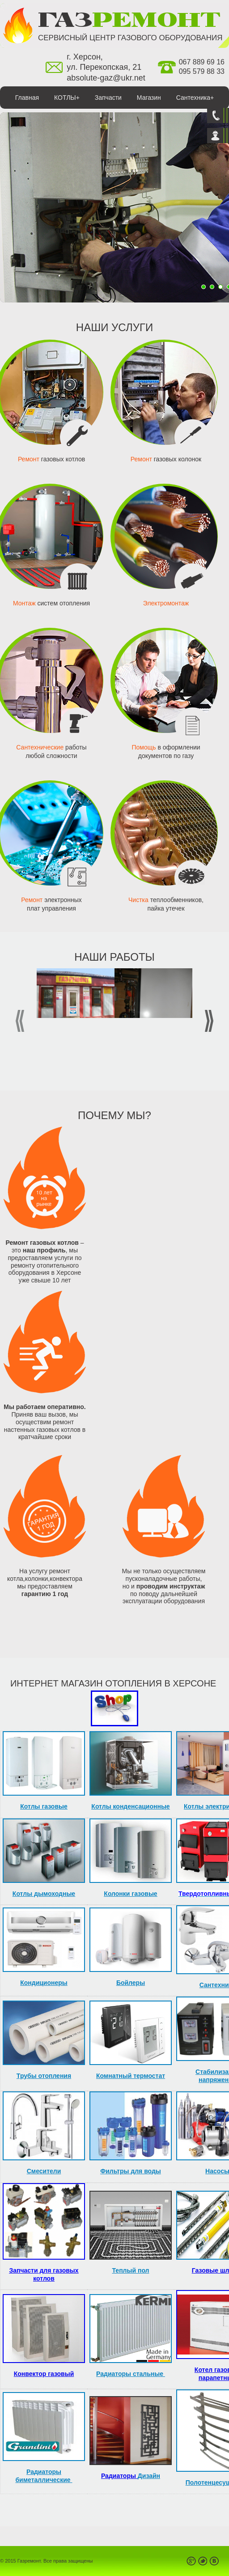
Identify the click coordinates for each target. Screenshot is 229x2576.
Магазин (149, 97)
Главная (27, 97)
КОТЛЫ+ (67, 97)
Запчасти (108, 97)
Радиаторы (118, 2475)
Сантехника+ (195, 97)
